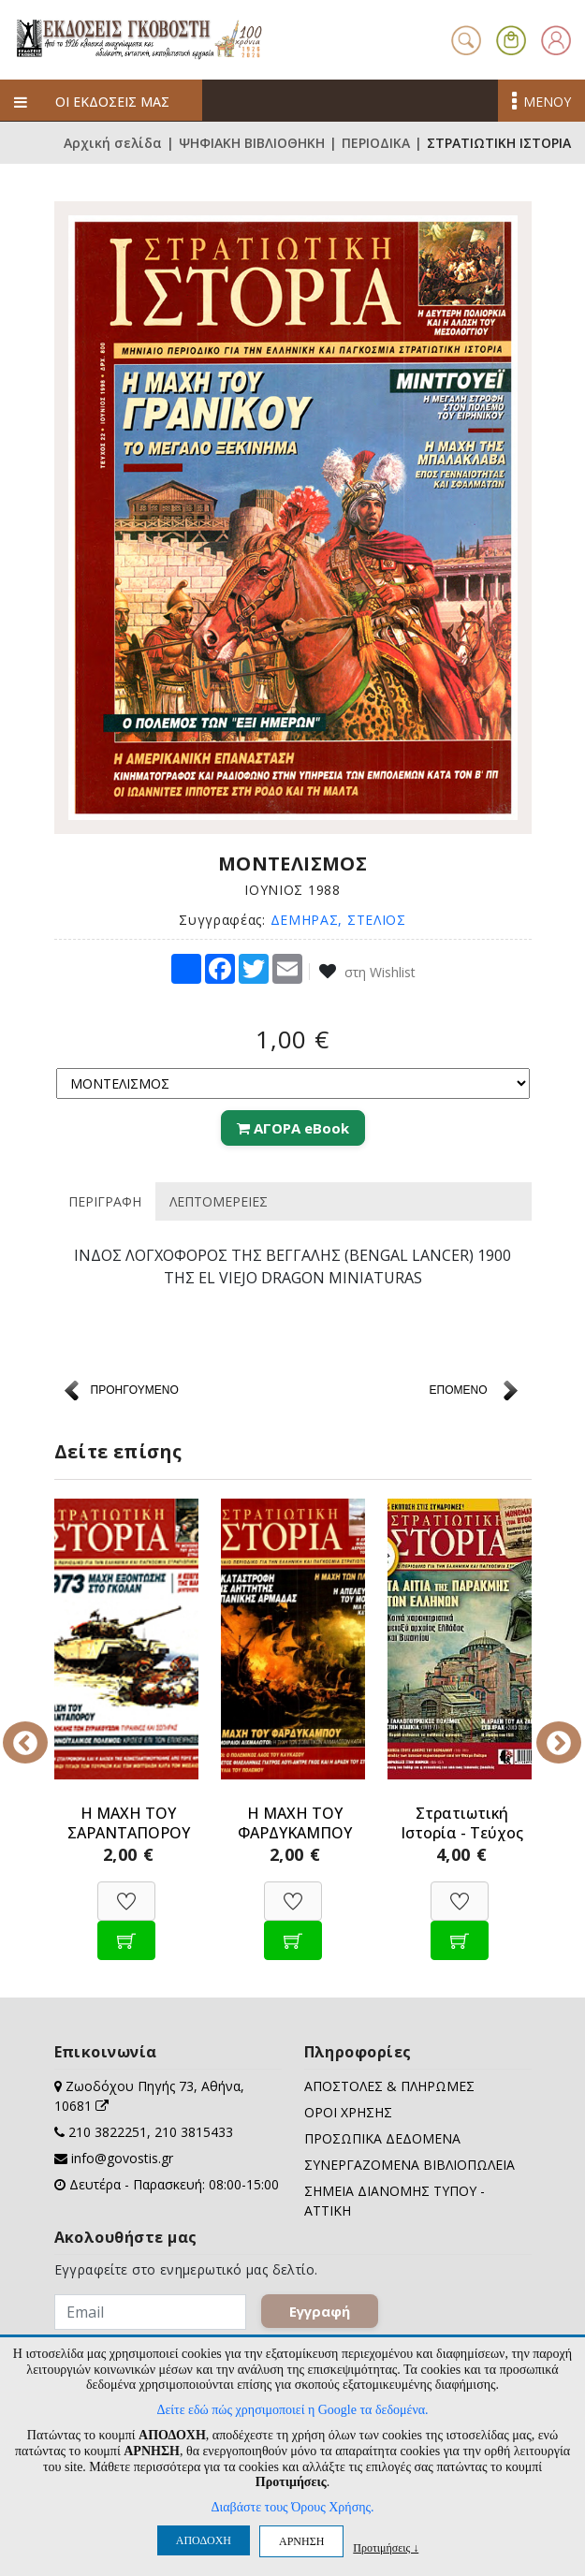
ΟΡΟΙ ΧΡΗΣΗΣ (348, 2112)
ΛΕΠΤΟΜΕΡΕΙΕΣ (218, 1201)
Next (545, 1729)
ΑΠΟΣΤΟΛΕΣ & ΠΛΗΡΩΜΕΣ (389, 2086)
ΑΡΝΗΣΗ (301, 2541)
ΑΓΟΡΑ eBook (293, 1128)
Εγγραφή (319, 2311)
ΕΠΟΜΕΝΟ (458, 1390)
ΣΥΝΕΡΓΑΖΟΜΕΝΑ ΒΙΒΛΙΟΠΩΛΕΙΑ (409, 2165)
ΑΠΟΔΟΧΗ (203, 2540)
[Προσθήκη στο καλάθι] (126, 1930)
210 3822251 (107, 2132)
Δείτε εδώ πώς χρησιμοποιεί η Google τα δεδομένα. (292, 2410)
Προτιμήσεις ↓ (385, 2547)
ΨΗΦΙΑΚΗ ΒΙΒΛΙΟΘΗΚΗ (252, 143)
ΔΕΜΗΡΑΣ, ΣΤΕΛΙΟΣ (338, 920)
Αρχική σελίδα (113, 143)
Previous (40, 1729)
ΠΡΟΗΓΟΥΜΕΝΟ (135, 1390)
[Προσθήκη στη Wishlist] (126, 1891)
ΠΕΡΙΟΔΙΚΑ (376, 143)
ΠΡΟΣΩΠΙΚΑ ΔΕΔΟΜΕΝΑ (382, 2138)
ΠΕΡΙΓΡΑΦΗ (104, 1201)
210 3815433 (193, 2132)
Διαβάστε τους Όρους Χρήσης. (292, 2507)
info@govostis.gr (122, 2158)
